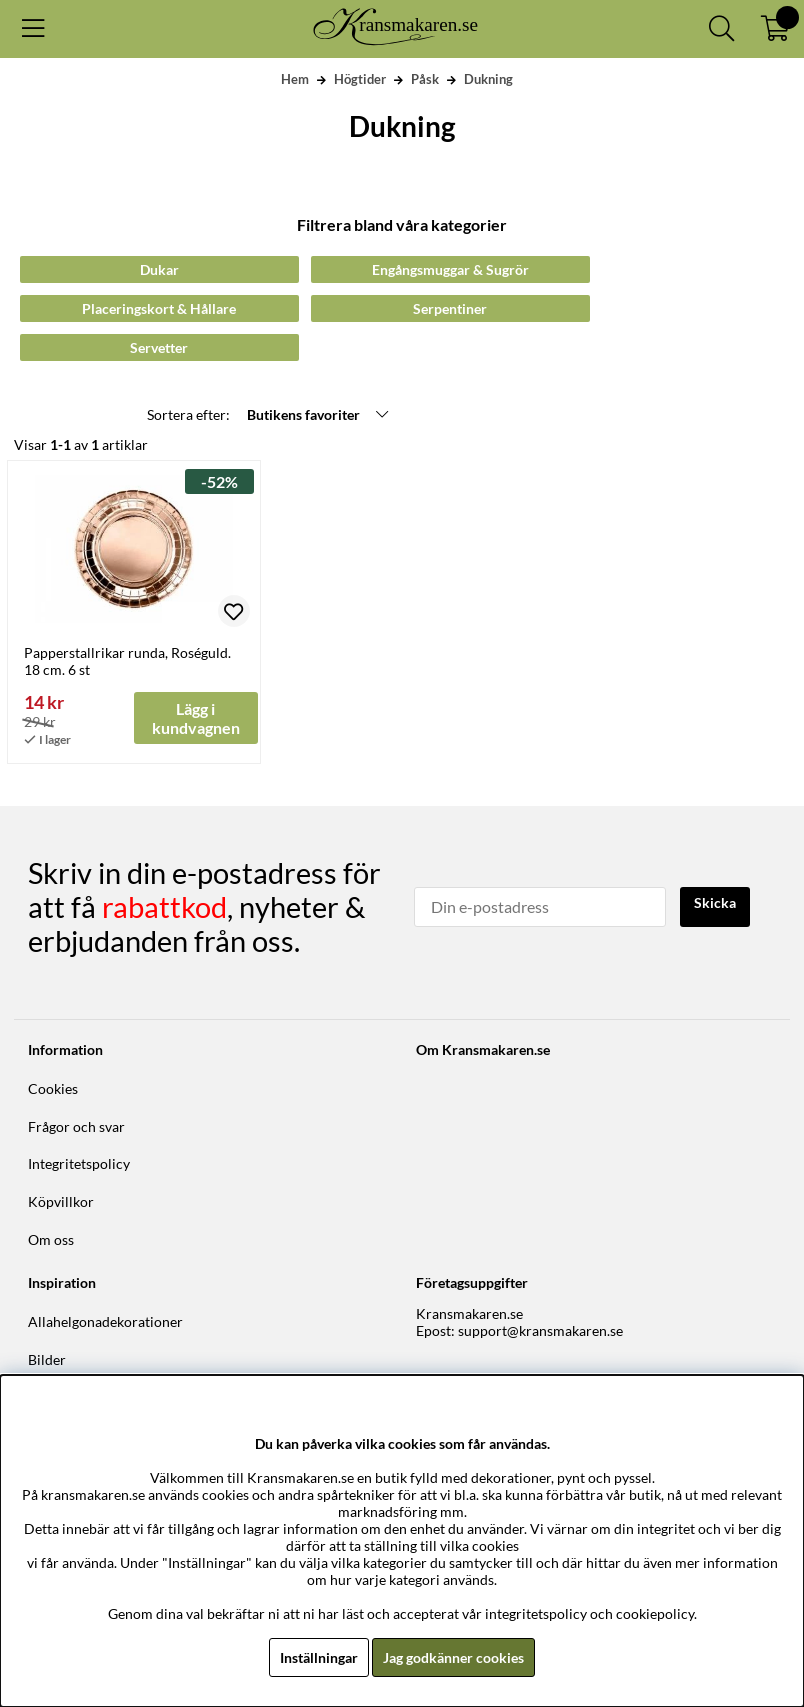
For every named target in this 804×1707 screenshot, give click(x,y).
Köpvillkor (61, 1201)
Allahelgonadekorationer (105, 1321)
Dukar (159, 269)
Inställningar (319, 1657)
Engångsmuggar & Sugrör (450, 269)
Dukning (488, 79)
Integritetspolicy (79, 1163)
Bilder (47, 1359)
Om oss (51, 1239)
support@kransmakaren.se (540, 1330)
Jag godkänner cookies (453, 1657)
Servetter (159, 347)
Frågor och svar (76, 1126)
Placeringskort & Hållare (159, 308)
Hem (295, 79)
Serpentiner (450, 308)
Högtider (360, 79)
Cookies (53, 1088)
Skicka (715, 902)
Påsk (425, 79)
